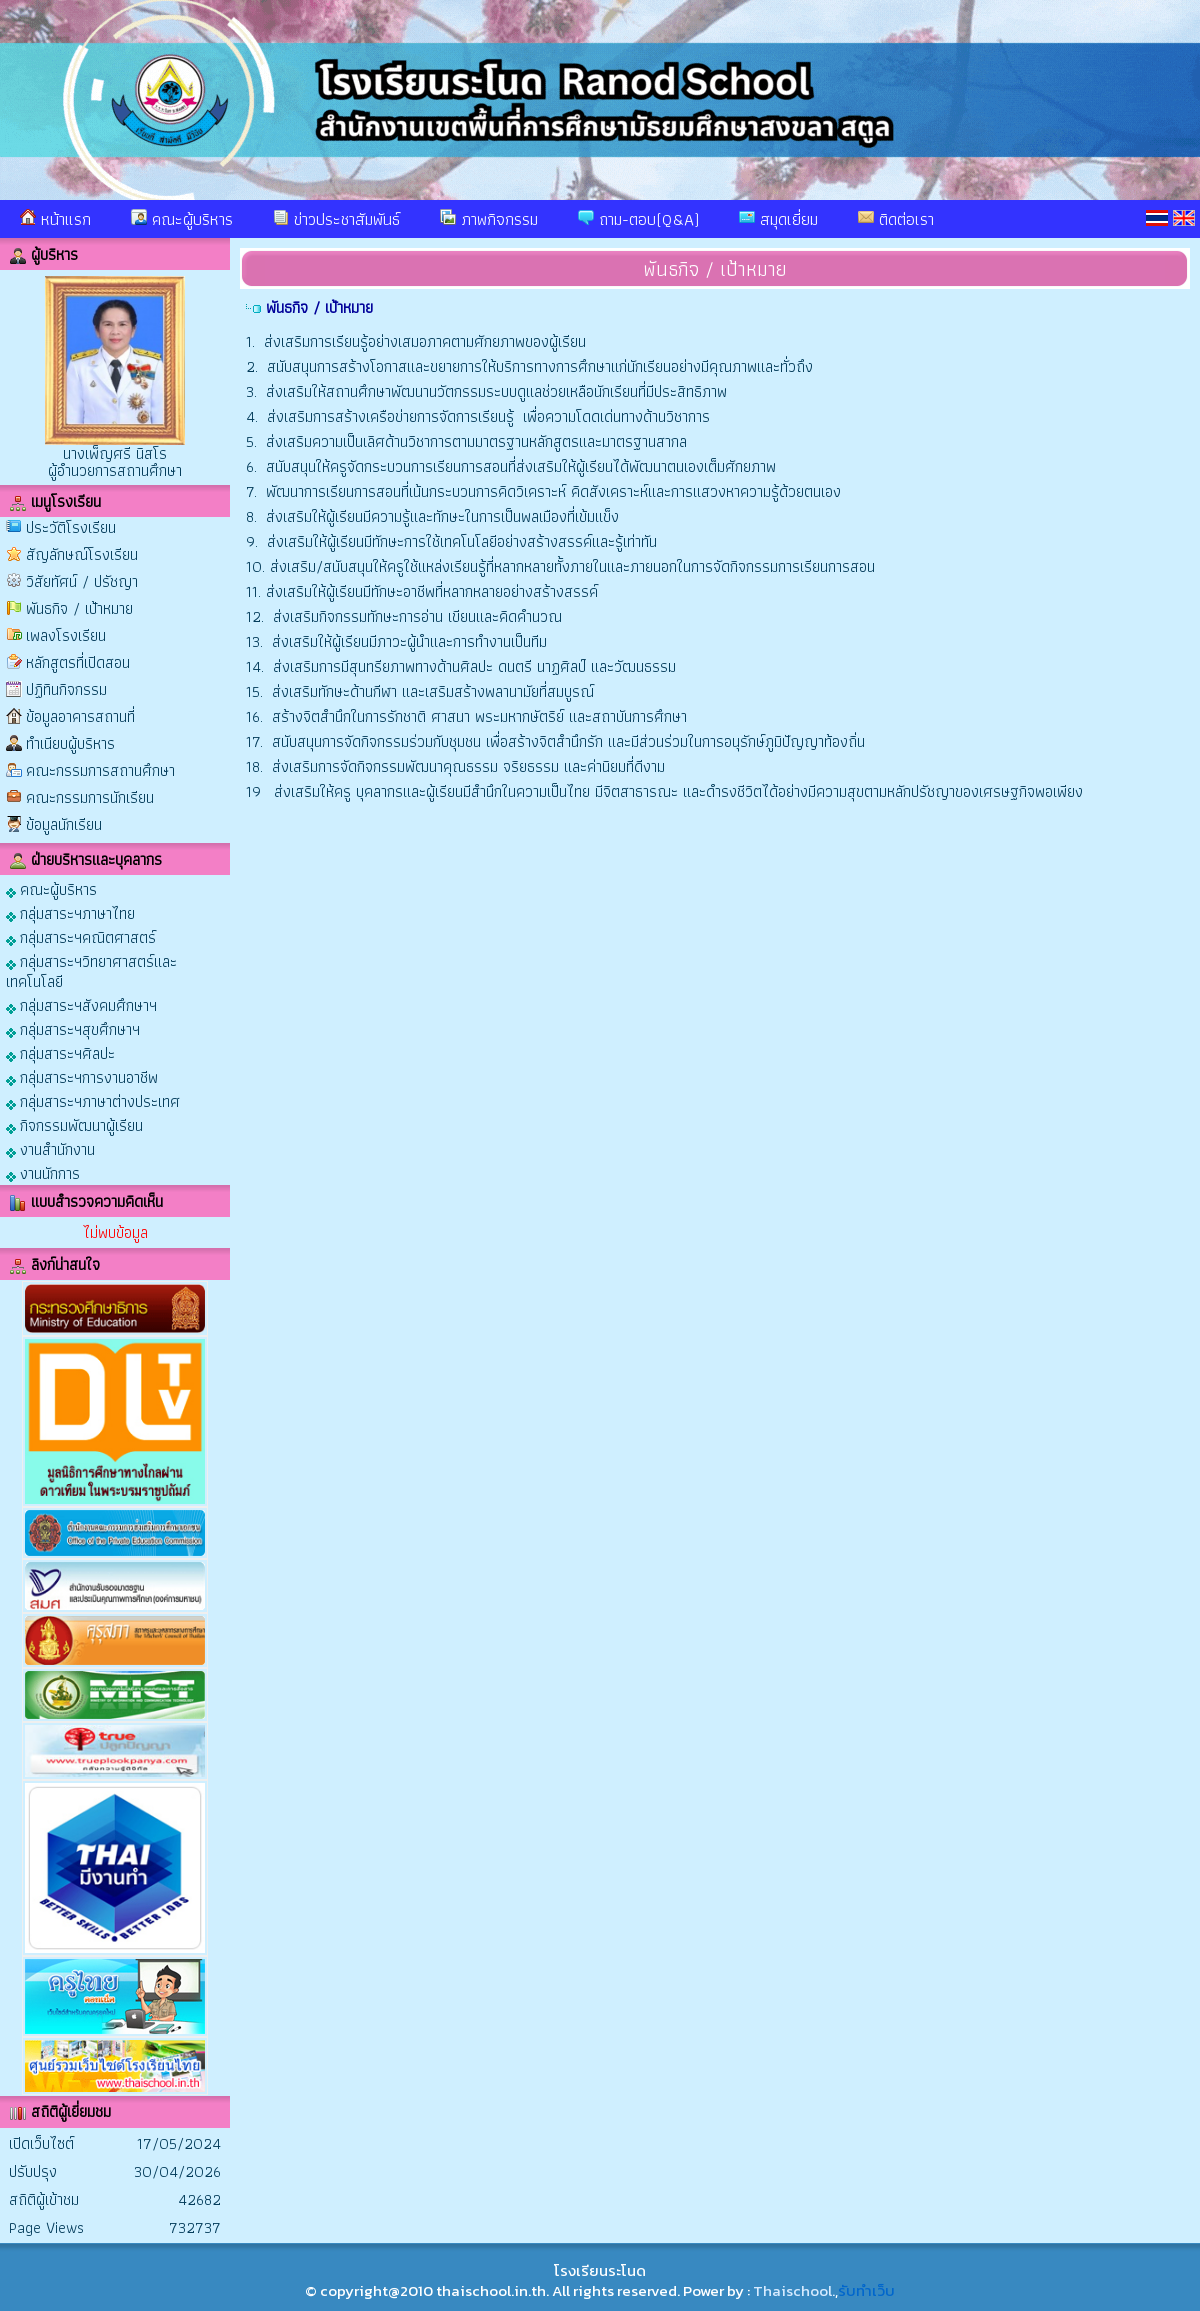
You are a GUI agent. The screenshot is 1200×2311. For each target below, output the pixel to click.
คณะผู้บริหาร (182, 219)
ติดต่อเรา (896, 219)
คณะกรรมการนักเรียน (90, 797)
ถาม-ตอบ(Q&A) (638, 219)
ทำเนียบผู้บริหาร (70, 743)
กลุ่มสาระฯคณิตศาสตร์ (81, 936)
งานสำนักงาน (50, 1148)
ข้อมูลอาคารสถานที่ (80, 716)
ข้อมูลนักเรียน (64, 824)
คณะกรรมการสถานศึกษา (100, 770)
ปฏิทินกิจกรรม (66, 689)
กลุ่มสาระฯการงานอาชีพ (82, 1076)
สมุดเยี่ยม (778, 219)
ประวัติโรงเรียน (71, 527)
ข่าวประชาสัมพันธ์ (336, 219)
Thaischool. (794, 2290)
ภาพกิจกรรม (489, 219)
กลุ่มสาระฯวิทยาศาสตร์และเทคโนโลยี (91, 970)
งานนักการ (43, 1172)
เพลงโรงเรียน (66, 635)
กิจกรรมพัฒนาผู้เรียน (74, 1124)
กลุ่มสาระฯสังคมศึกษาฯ (81, 1004)
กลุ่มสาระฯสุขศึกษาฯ (73, 1028)
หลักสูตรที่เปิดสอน (78, 662)
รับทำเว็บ (866, 2290)
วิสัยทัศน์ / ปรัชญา (82, 581)
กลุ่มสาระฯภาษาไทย (70, 912)
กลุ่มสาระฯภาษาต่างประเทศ (93, 1100)
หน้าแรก (55, 219)
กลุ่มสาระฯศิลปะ (60, 1052)
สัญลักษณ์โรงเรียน (82, 554)
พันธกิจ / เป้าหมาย (79, 608)
